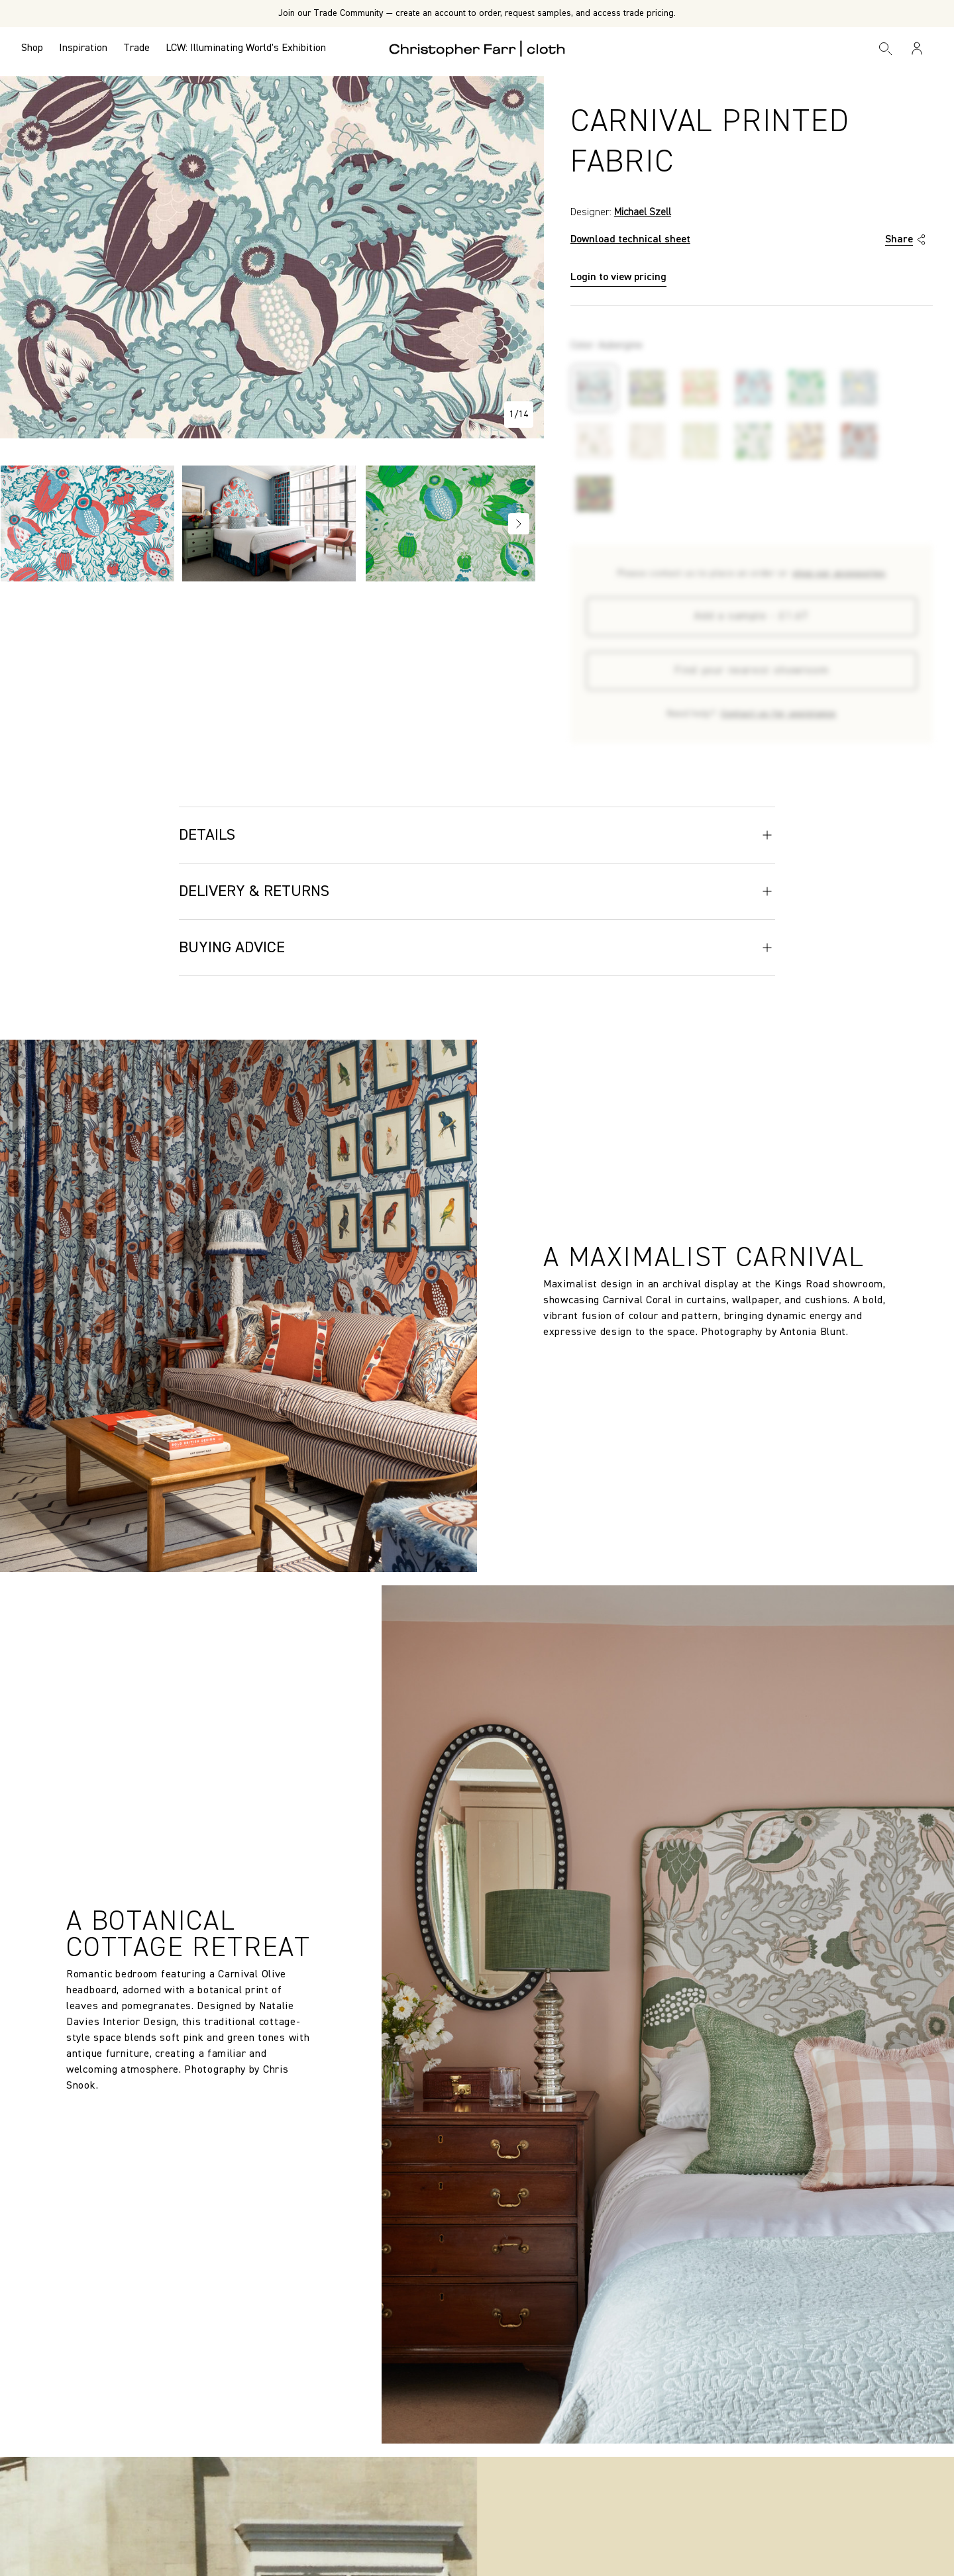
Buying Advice (477, 948)
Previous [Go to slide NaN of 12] (17, 523)
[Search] (886, 48)
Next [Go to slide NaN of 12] (518, 523)
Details (477, 835)
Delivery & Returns (477, 891)
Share (907, 240)
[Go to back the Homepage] (477, 48)
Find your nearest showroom (751, 671)
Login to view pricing (618, 277)
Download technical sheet (630, 239)
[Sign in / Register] (917, 48)
